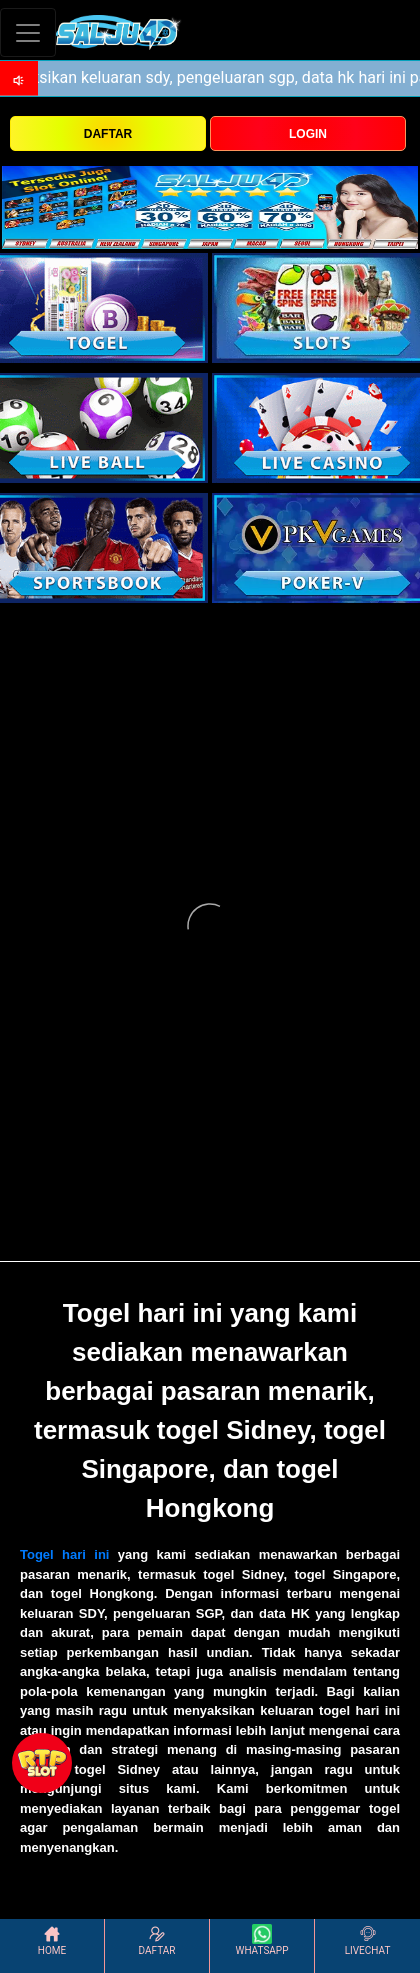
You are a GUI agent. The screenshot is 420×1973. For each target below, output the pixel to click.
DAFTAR (108, 134)
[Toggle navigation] (28, 32)
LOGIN (308, 134)
